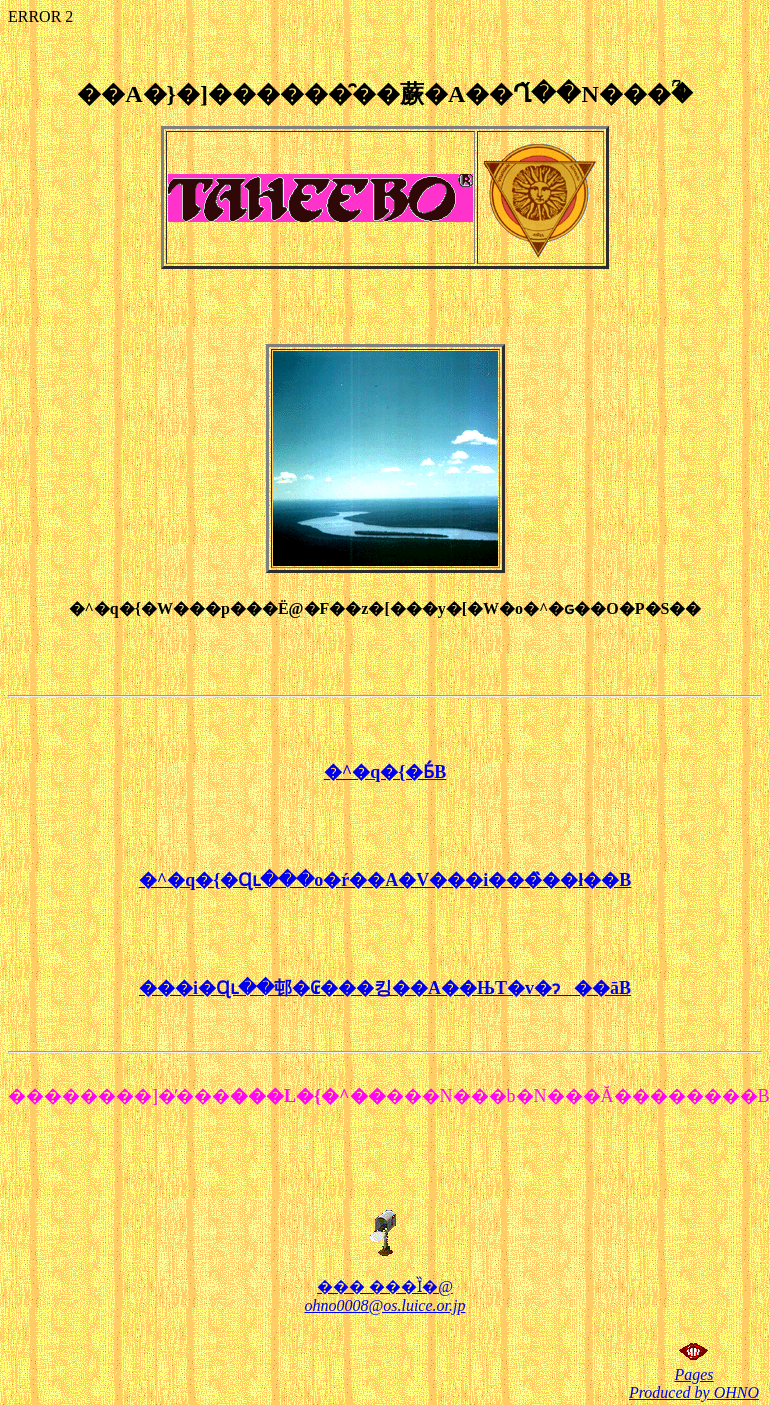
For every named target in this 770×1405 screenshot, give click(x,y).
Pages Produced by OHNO (694, 1383)
